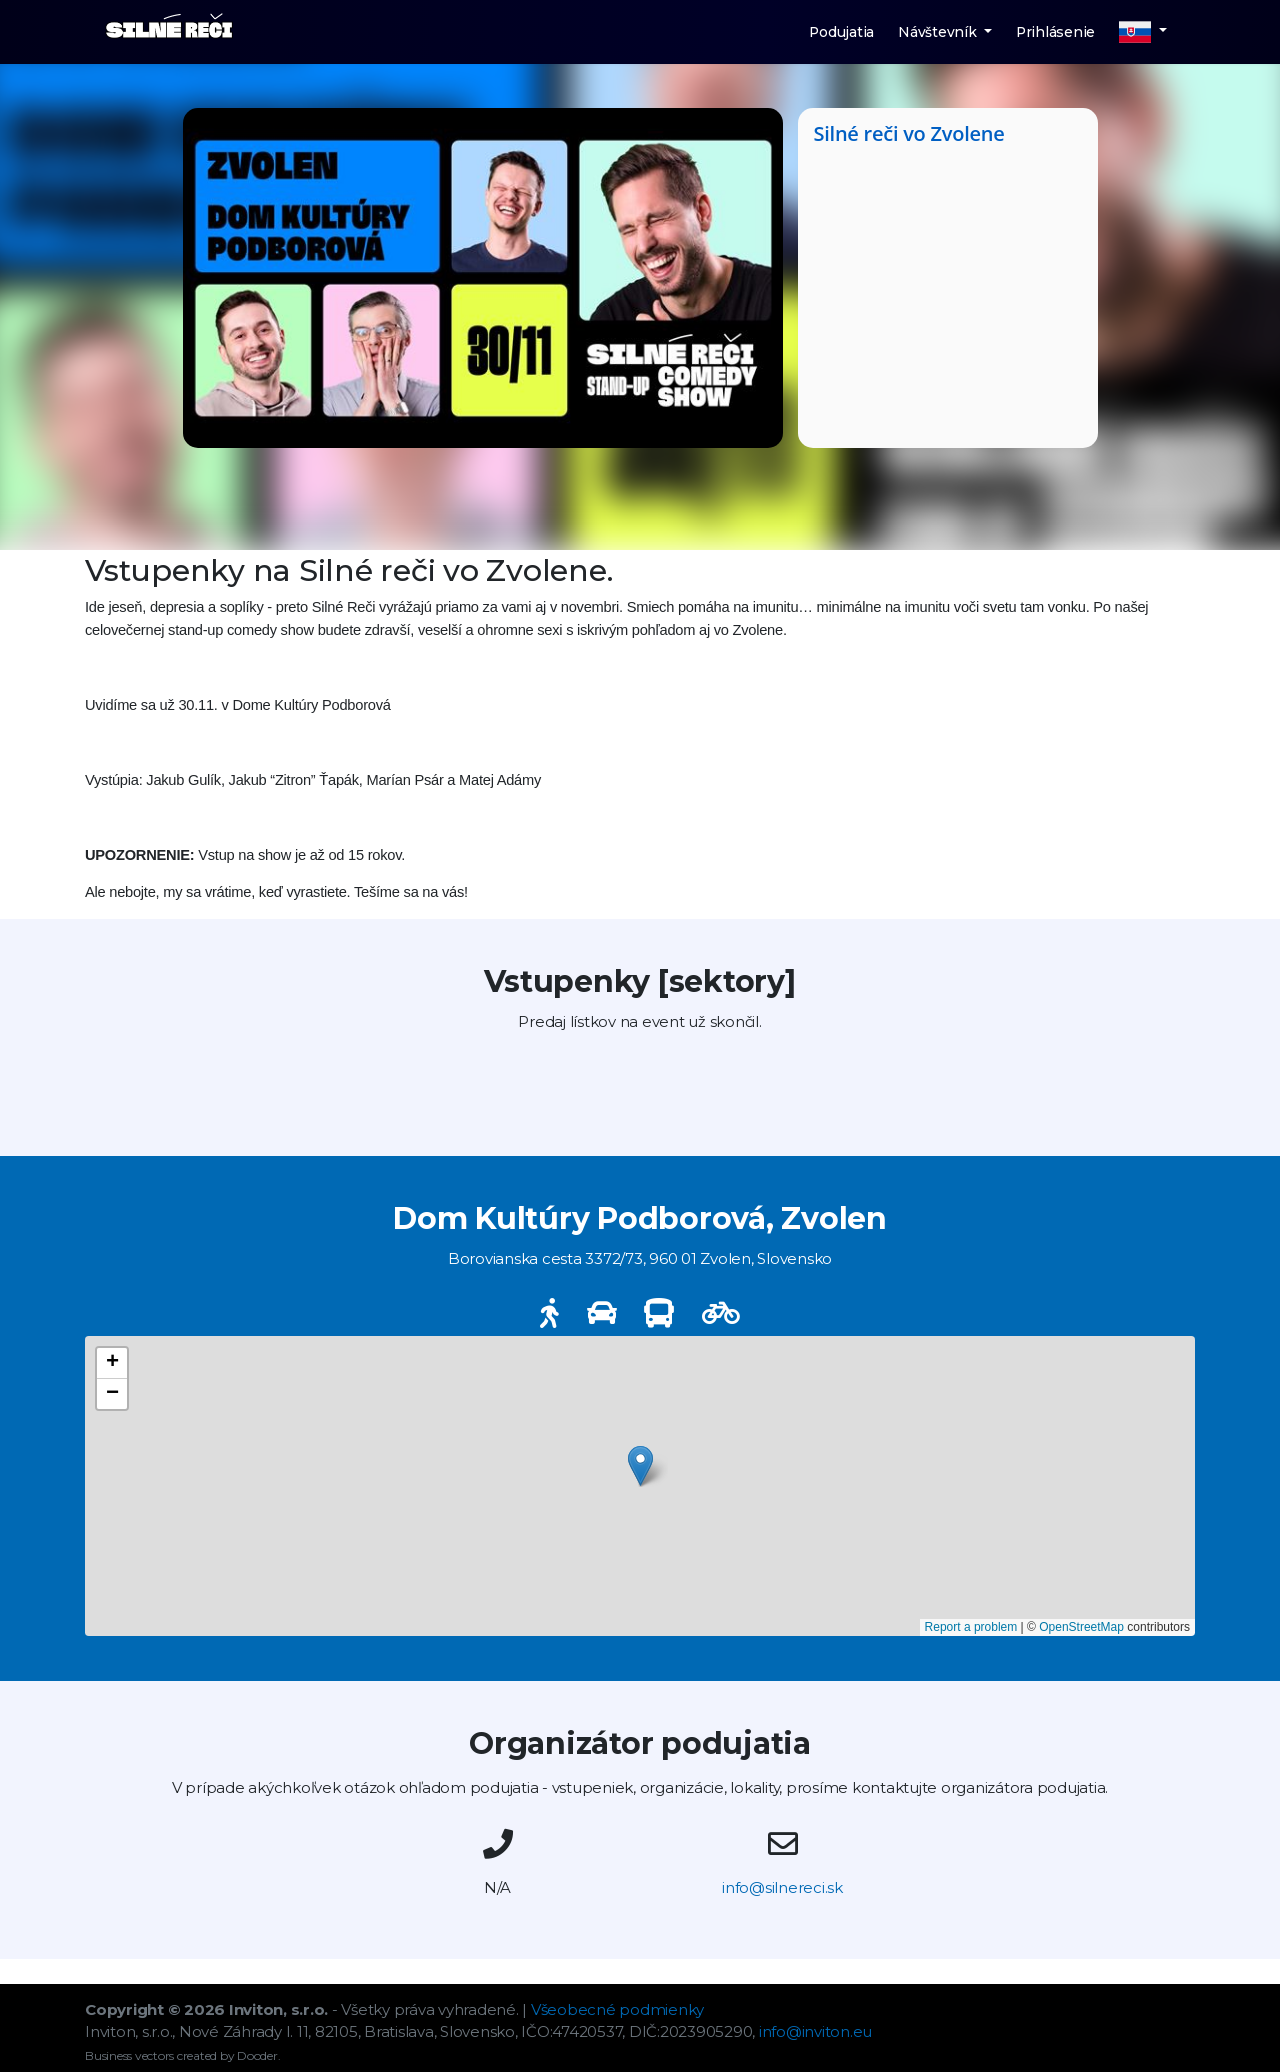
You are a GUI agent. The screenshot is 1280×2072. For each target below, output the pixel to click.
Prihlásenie (1055, 32)
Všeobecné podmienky (617, 2009)
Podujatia (841, 32)
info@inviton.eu (815, 2031)
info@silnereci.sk (782, 1887)
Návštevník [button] (939, 32)
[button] (1143, 32)
